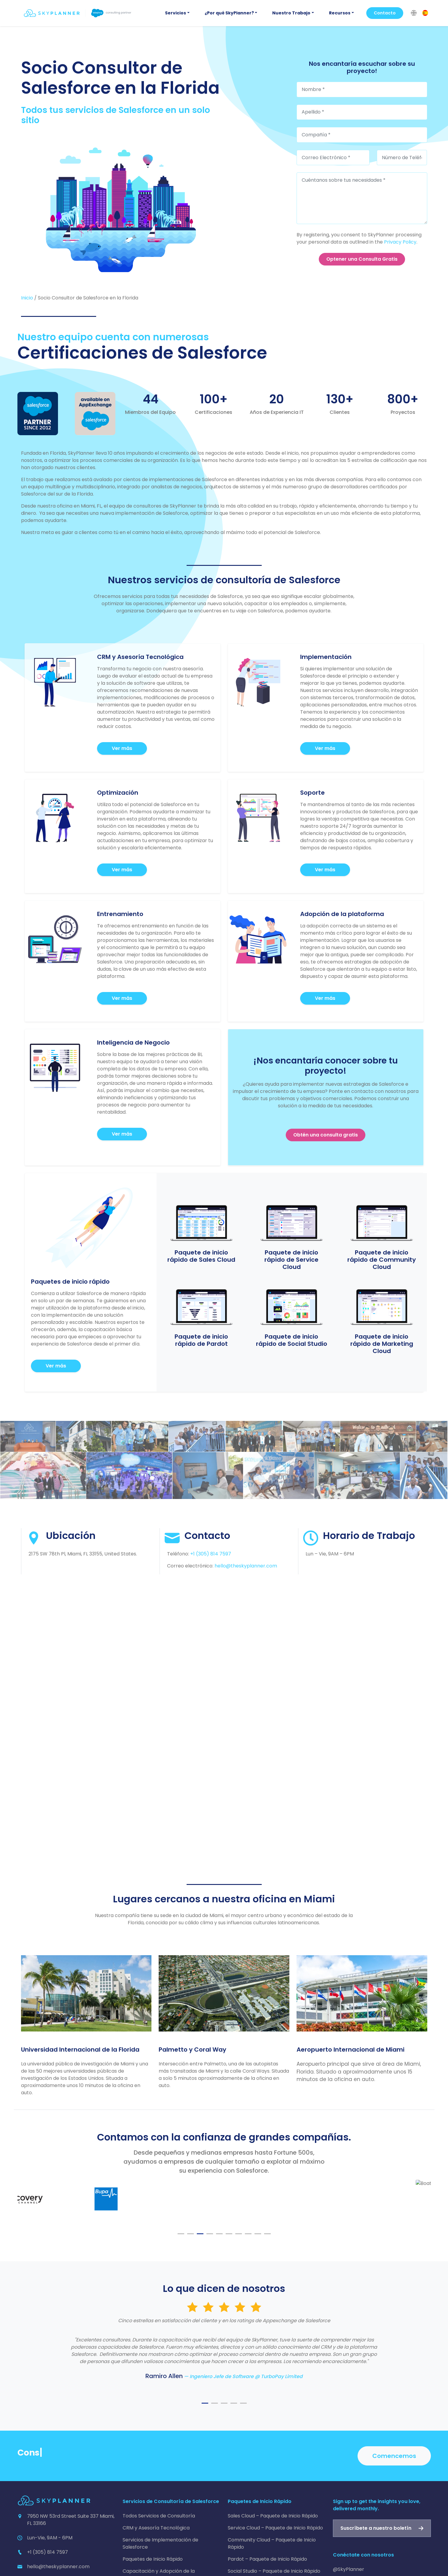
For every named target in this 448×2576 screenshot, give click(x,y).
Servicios (175, 13)
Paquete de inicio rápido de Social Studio (291, 1340)
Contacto (385, 13)
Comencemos (394, 2456)
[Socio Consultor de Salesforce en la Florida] (121, 209)
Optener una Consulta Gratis (362, 259)
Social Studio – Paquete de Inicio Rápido (274, 2571)
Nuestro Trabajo (291, 13)
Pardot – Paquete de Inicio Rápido (267, 2559)
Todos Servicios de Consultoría (159, 2515)
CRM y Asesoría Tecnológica (156, 2527)
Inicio (27, 297)
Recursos (339, 13)
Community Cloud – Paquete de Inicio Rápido (272, 2543)
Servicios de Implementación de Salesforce (160, 2543)
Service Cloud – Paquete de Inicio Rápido (275, 2527)
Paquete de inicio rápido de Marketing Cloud (381, 1343)
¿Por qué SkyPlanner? (229, 13)
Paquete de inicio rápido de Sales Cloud (201, 1256)
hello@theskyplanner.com (246, 1565)
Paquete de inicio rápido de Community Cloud (381, 1259)
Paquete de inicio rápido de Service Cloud (291, 1259)
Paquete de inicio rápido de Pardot (201, 1340)
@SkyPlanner (348, 2569)
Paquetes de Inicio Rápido (153, 2559)
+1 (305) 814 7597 (210, 1553)
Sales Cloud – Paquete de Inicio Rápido (273, 2515)
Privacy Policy (400, 241)
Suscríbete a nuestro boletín (375, 2528)
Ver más (122, 748)
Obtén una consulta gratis (325, 1134)
